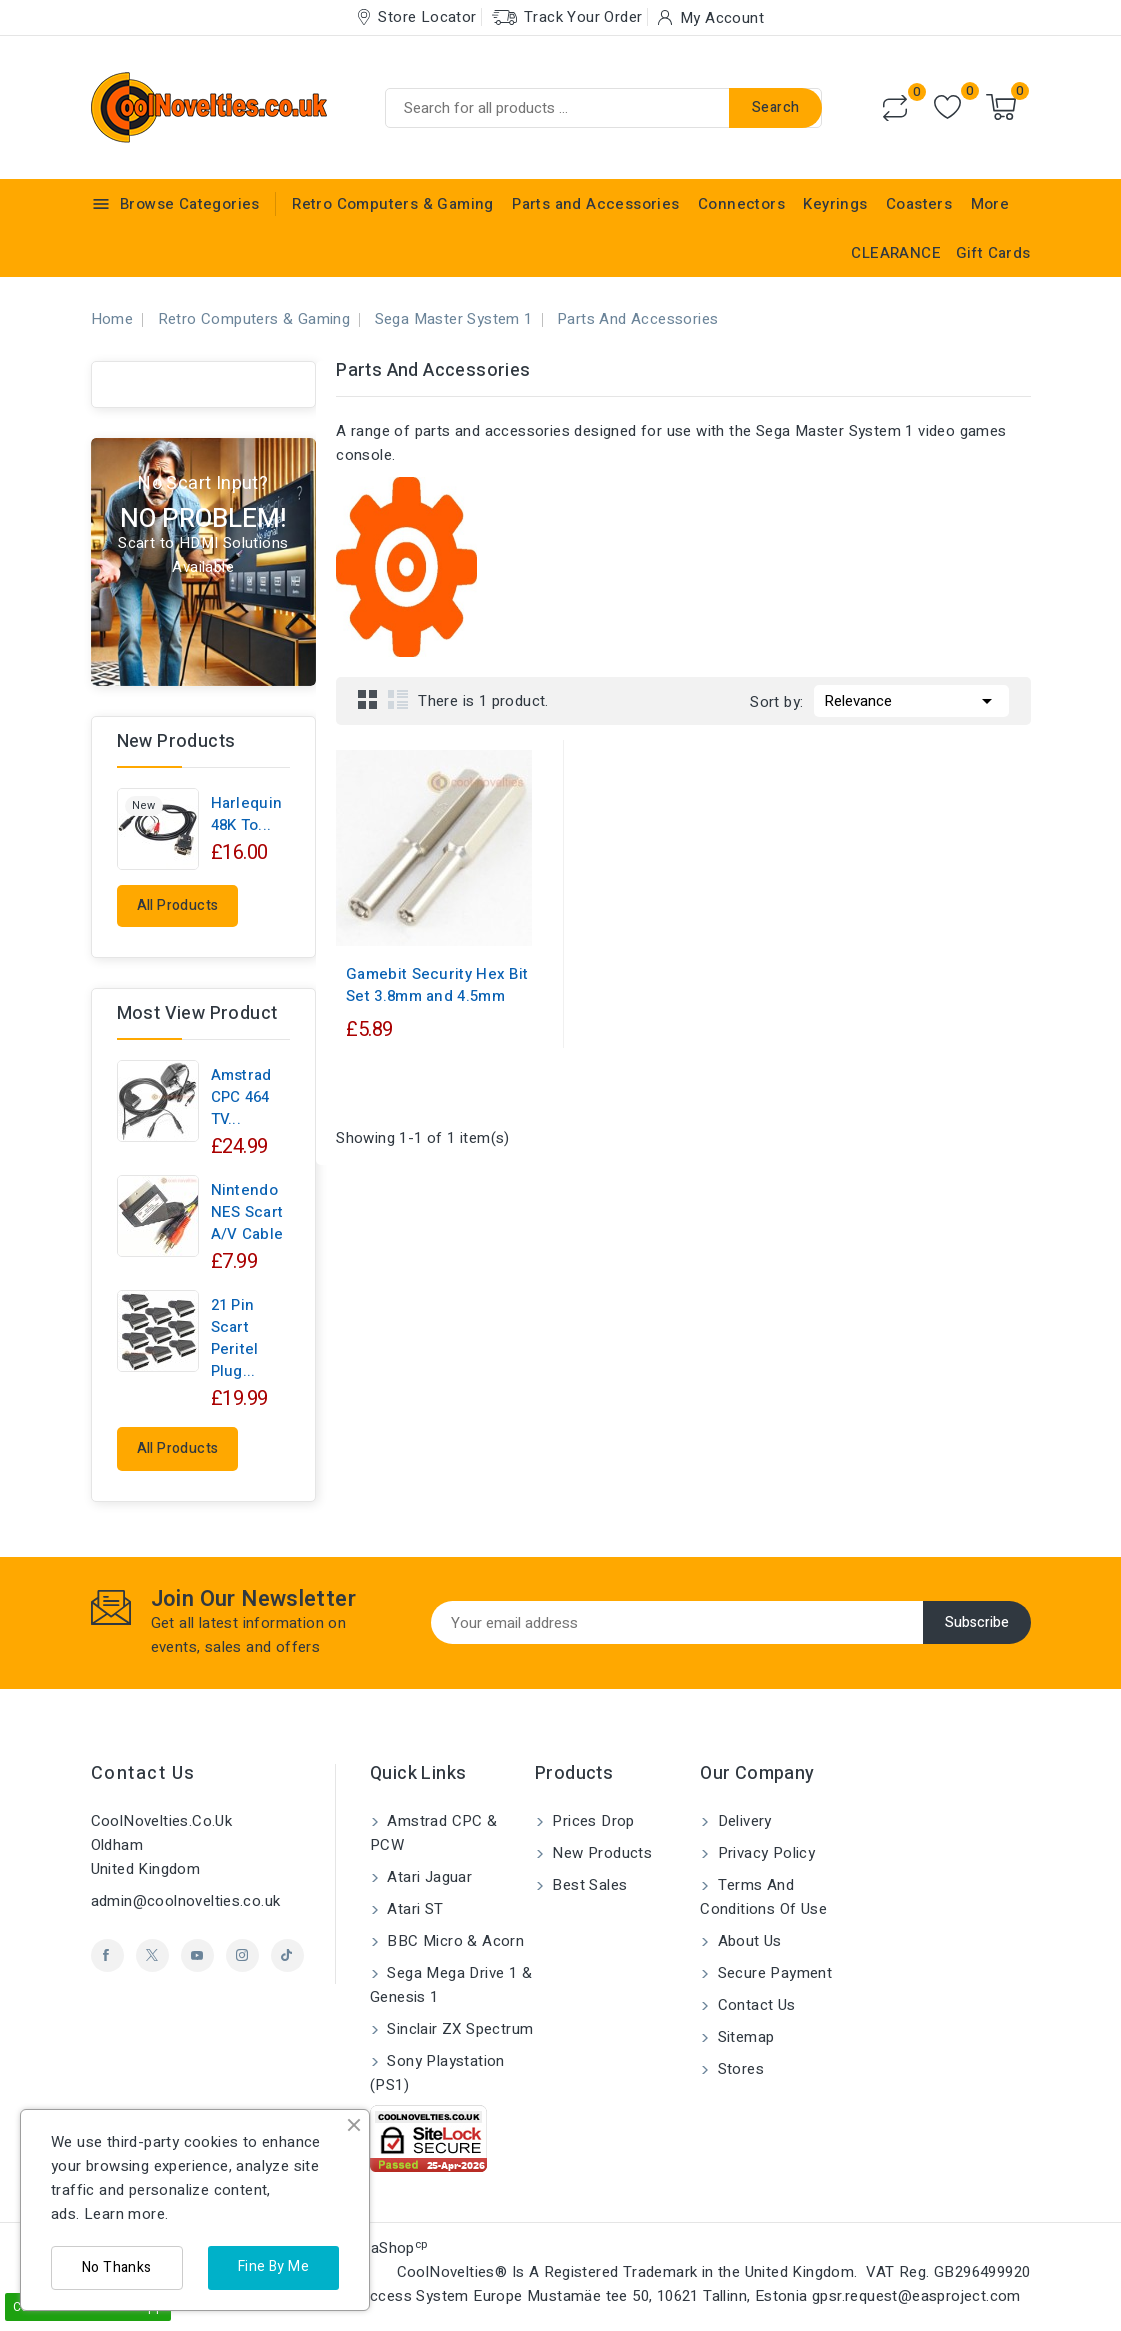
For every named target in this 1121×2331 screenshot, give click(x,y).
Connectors (741, 204)
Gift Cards (993, 253)
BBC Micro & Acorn (453, 1941)
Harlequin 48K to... (247, 814)
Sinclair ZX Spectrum (458, 2029)
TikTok (287, 1955)
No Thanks (117, 2267)
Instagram (242, 1955)
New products (600, 1853)
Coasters (919, 204)
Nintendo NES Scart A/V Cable (247, 1212)
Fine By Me (273, 2266)
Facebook (107, 1955)
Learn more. (126, 2214)
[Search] (603, 108)
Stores (738, 2069)
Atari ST (413, 1909)
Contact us (143, 1773)
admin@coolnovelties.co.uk (186, 1901)
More (990, 204)
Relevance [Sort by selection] (911, 699)
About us (747, 1941)
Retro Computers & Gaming (393, 204)
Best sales (587, 1885)
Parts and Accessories (595, 204)
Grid (368, 699)
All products (178, 905)
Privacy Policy (764, 1853)
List (398, 699)
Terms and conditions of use (763, 1897)
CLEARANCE (896, 253)
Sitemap (743, 2037)
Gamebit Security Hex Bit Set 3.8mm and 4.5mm (437, 985)
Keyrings (835, 204)
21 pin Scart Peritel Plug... (235, 1338)
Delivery (742, 1821)
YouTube (197, 1955)
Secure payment (772, 1973)
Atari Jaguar (427, 1877)
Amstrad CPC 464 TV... (241, 1097)
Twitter (152, 1955)
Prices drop (591, 1821)
